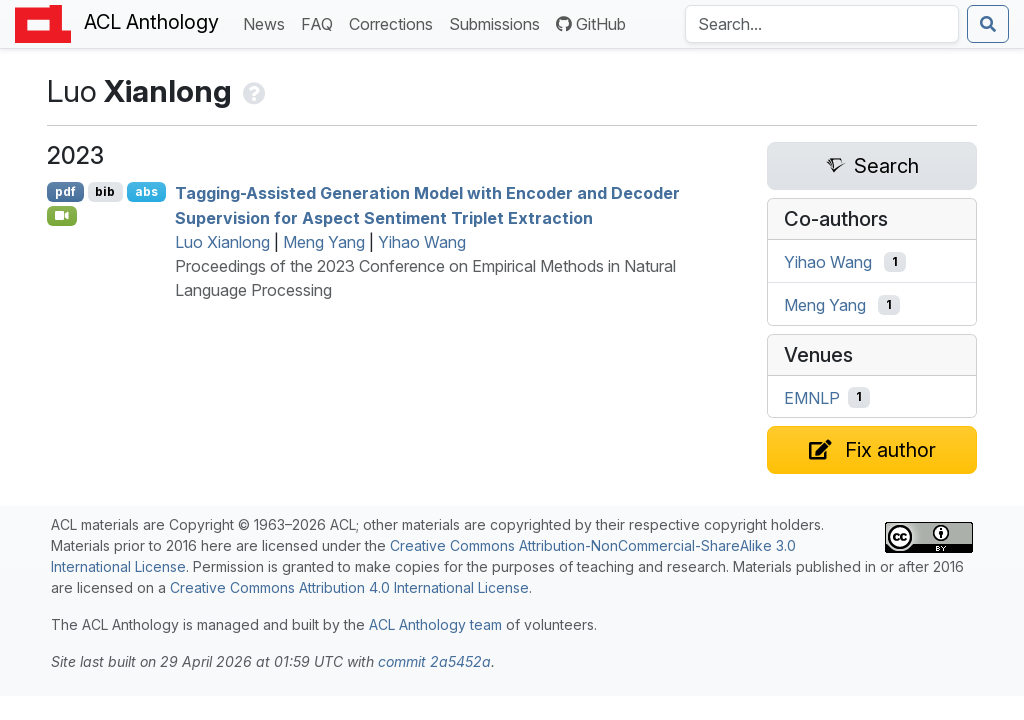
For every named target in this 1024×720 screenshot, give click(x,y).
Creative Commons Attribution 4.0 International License (349, 587)
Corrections (395, 22)
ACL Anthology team (435, 624)
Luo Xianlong (222, 242)
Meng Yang (324, 242)
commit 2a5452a (434, 661)
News (268, 22)
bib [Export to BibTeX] (105, 191)
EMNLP (812, 397)
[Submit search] (988, 24)
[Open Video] (62, 216)
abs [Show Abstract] (146, 191)
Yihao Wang (422, 242)
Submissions (498, 22)
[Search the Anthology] (822, 24)
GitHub (591, 24)
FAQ (321, 22)
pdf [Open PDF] (65, 191)
